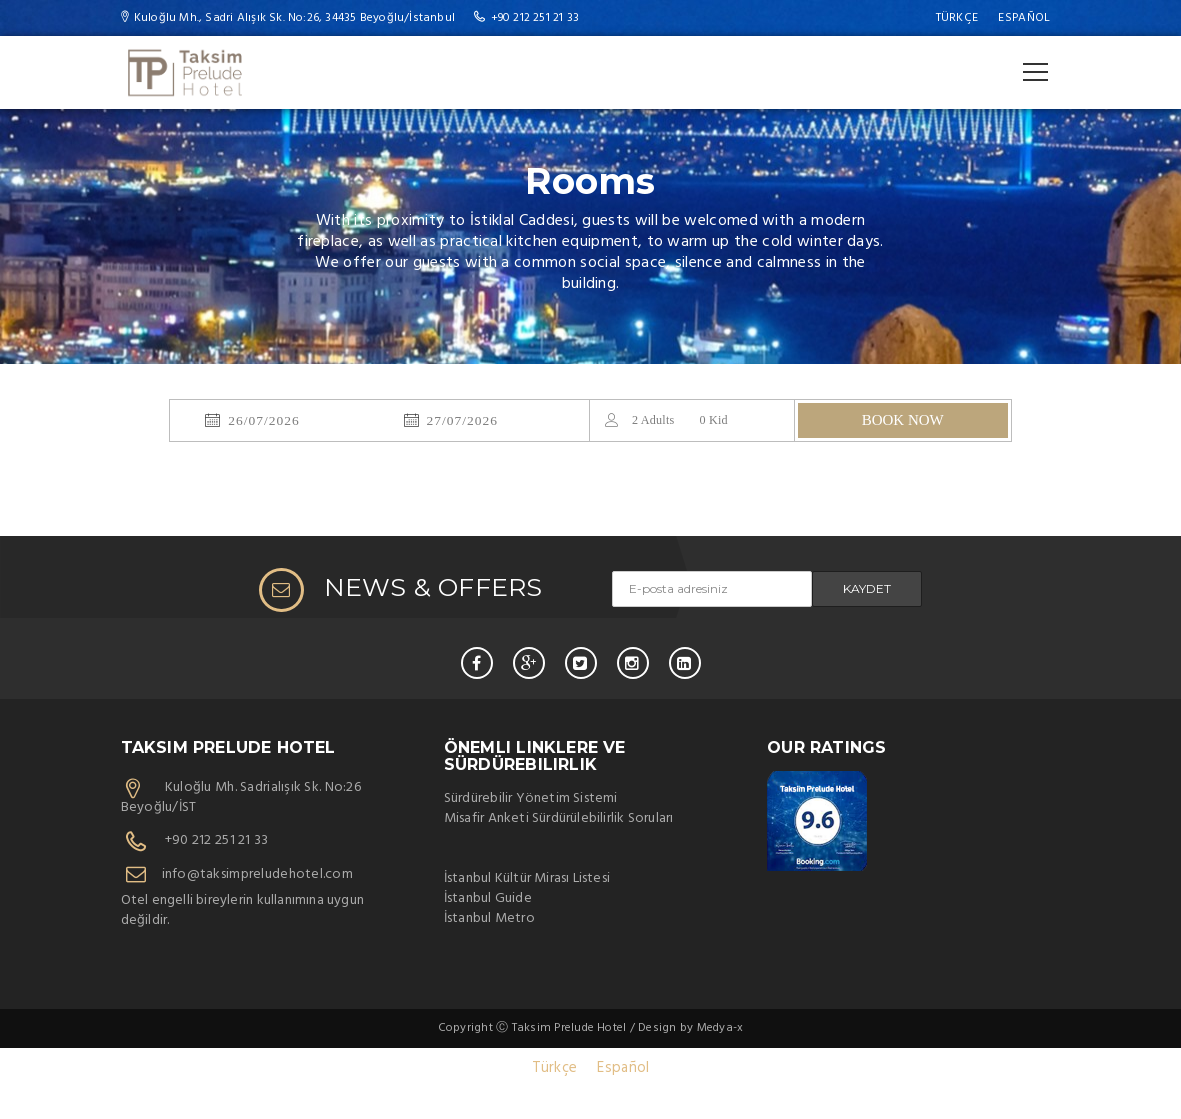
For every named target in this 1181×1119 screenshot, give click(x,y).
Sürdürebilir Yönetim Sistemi (531, 798)
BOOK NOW (903, 420)
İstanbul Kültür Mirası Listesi (527, 878)
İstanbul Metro (489, 918)
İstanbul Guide (488, 898)
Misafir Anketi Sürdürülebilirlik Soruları (559, 818)
